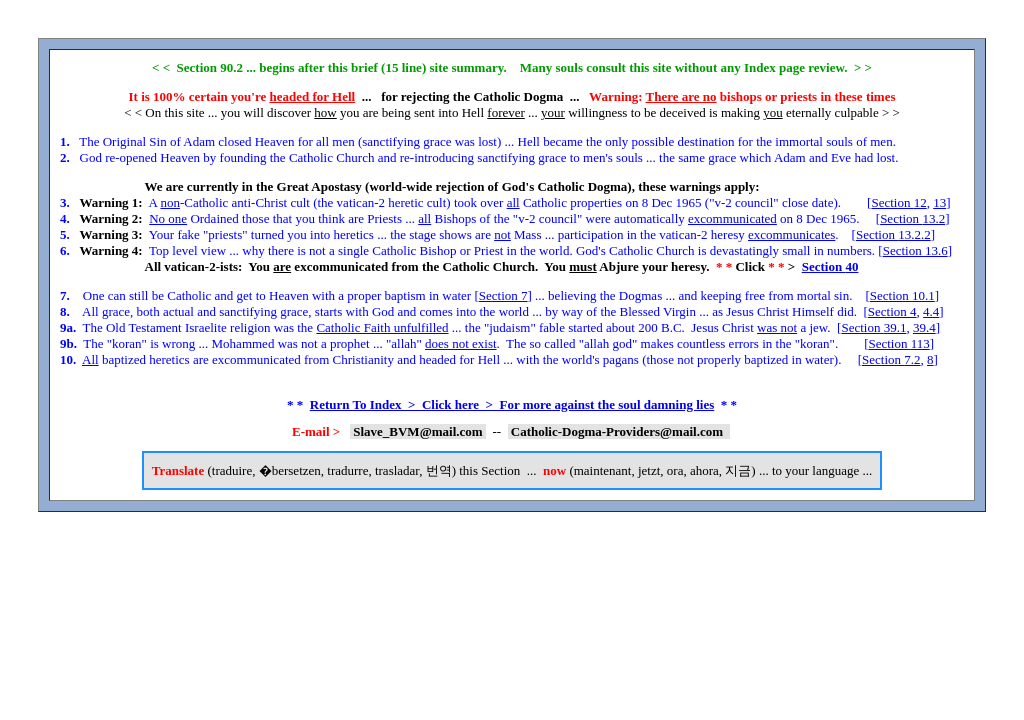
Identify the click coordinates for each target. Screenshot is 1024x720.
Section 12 (898, 202)
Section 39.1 (873, 327)
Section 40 (830, 266)
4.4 (931, 311)
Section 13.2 (912, 218)
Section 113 (898, 343)
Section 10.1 (902, 295)
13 (939, 202)
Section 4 (892, 311)
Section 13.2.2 (893, 234)
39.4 (924, 327)
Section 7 (503, 295)
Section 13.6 (915, 250)
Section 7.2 (891, 359)
